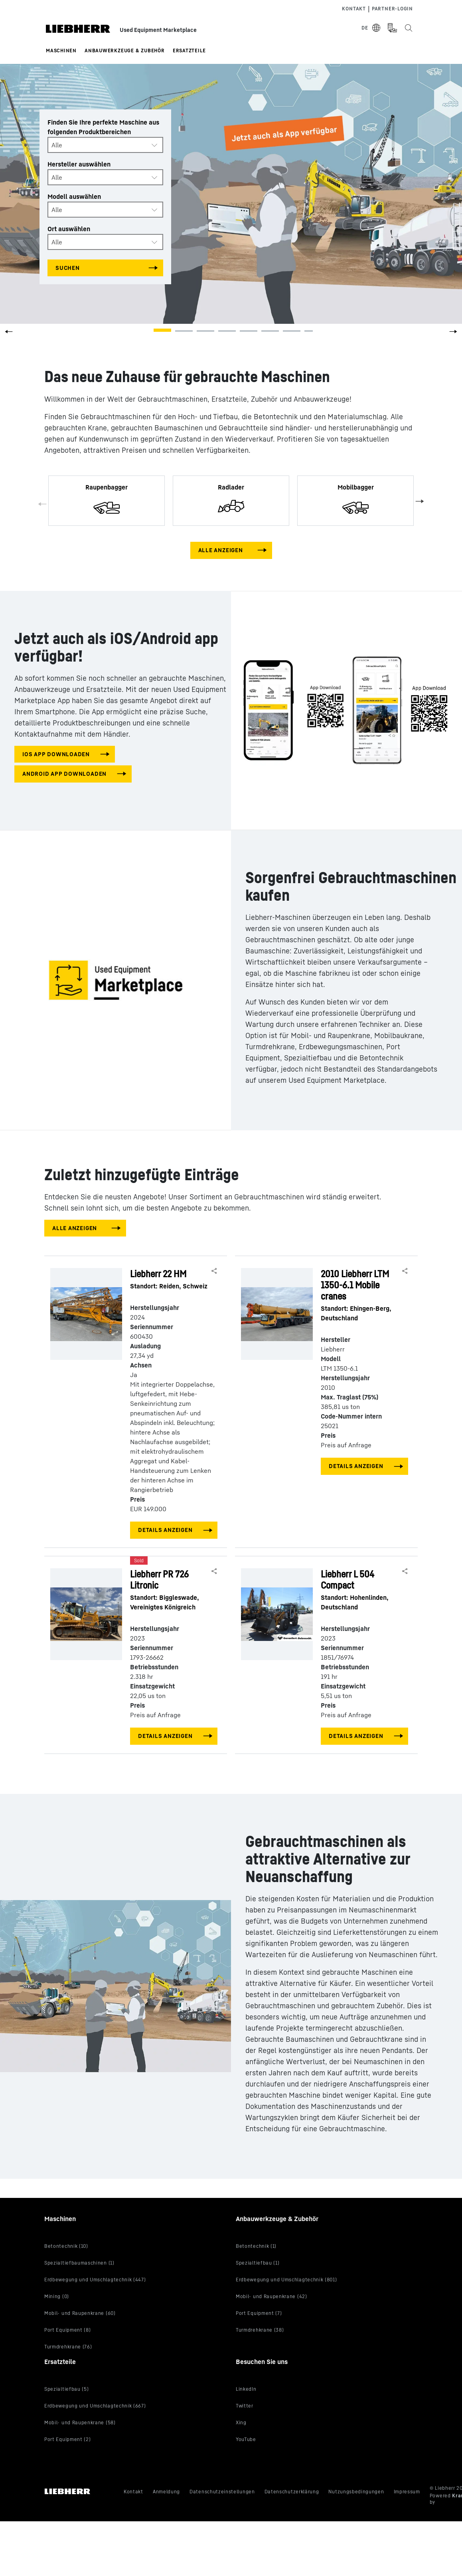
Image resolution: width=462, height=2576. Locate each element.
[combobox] (105, 145)
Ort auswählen (68, 229)
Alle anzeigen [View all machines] (220, 550)
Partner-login (392, 9)
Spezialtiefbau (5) (66, 2389)
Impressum (407, 2492)
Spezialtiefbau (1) (257, 2263)
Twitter (244, 2406)
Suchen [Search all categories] (67, 267)
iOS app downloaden (56, 754)
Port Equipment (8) (67, 2330)
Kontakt (353, 9)
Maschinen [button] (61, 51)
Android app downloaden (64, 773)
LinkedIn (246, 2389)
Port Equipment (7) (259, 2313)
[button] (453, 334)
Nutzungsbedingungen (356, 2492)
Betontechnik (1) (256, 2246)
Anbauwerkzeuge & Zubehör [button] (125, 51)
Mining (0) (56, 2296)
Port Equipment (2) (67, 2439)
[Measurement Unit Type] (392, 28)
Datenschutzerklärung (292, 2492)
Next (419, 501)
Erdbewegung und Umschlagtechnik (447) (95, 2280)
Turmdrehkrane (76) (68, 2347)
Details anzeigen (165, 1529)
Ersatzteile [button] (189, 51)
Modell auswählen (74, 196)
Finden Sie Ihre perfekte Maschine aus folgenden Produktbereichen (103, 127)
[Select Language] (371, 28)
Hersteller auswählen (79, 164)
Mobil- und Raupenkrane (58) (80, 2422)
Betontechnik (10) (66, 2246)
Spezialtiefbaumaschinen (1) (79, 2263)
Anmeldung (166, 2492)
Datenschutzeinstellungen (222, 2492)
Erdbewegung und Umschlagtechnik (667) (95, 2406)
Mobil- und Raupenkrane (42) (271, 2296)
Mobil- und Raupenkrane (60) (80, 2313)
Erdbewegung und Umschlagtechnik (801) (286, 2280)
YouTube (246, 2439)
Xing (241, 2422)
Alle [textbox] (56, 145)
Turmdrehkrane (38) (260, 2330)
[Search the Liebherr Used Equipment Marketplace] (408, 28)
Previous (43, 505)
